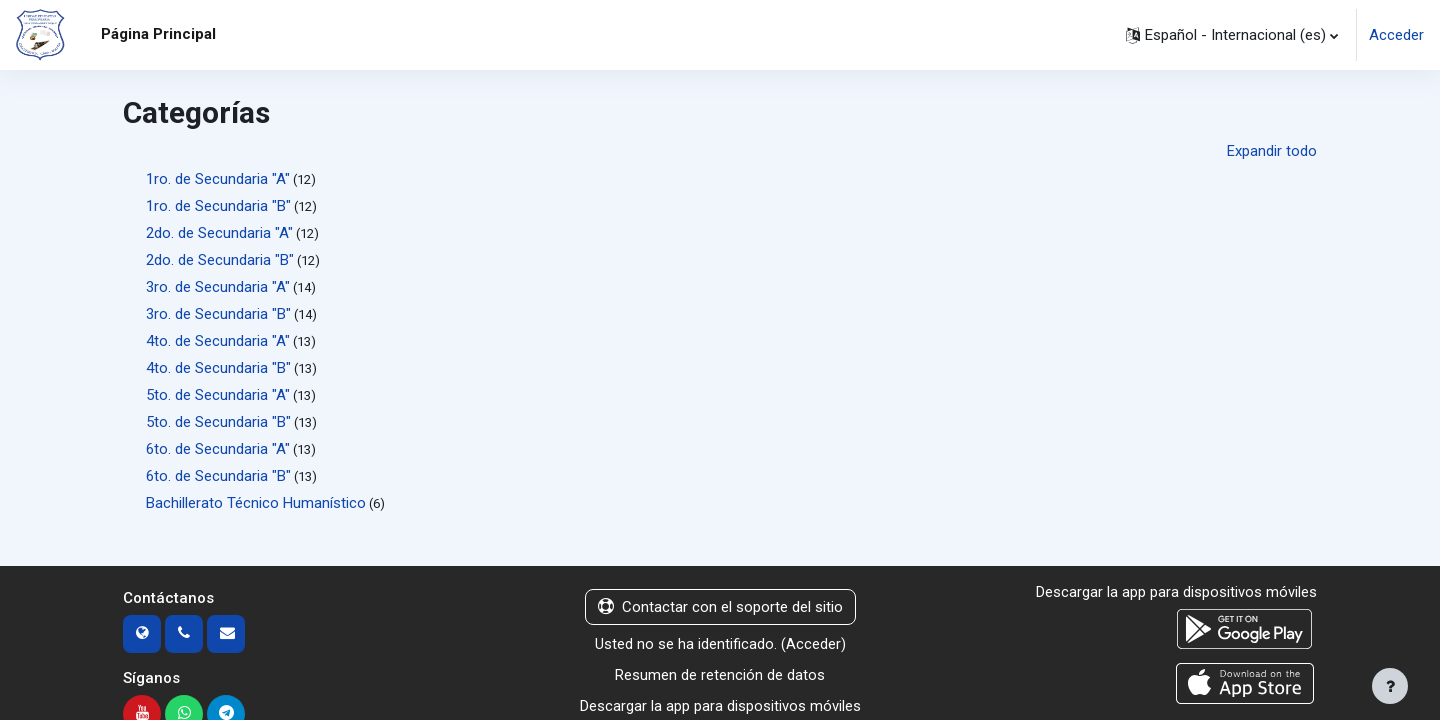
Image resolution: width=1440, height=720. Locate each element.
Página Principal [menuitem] (158, 34)
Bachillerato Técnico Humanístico (256, 503)
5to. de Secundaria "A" (218, 395)
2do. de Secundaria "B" (220, 260)
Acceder (1396, 35)
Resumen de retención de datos (720, 675)
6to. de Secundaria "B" (218, 476)
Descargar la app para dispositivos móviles (720, 706)
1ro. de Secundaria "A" (218, 179)
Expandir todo (1272, 151)
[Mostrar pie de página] (1390, 686)
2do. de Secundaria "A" (219, 233)
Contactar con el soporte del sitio (720, 607)
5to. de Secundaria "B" (218, 422)
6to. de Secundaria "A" (218, 449)
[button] (1232, 35)
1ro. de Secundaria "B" (218, 206)
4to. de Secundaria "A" (218, 341)
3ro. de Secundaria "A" (218, 287)
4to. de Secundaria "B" (218, 368)
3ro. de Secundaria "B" (218, 314)
